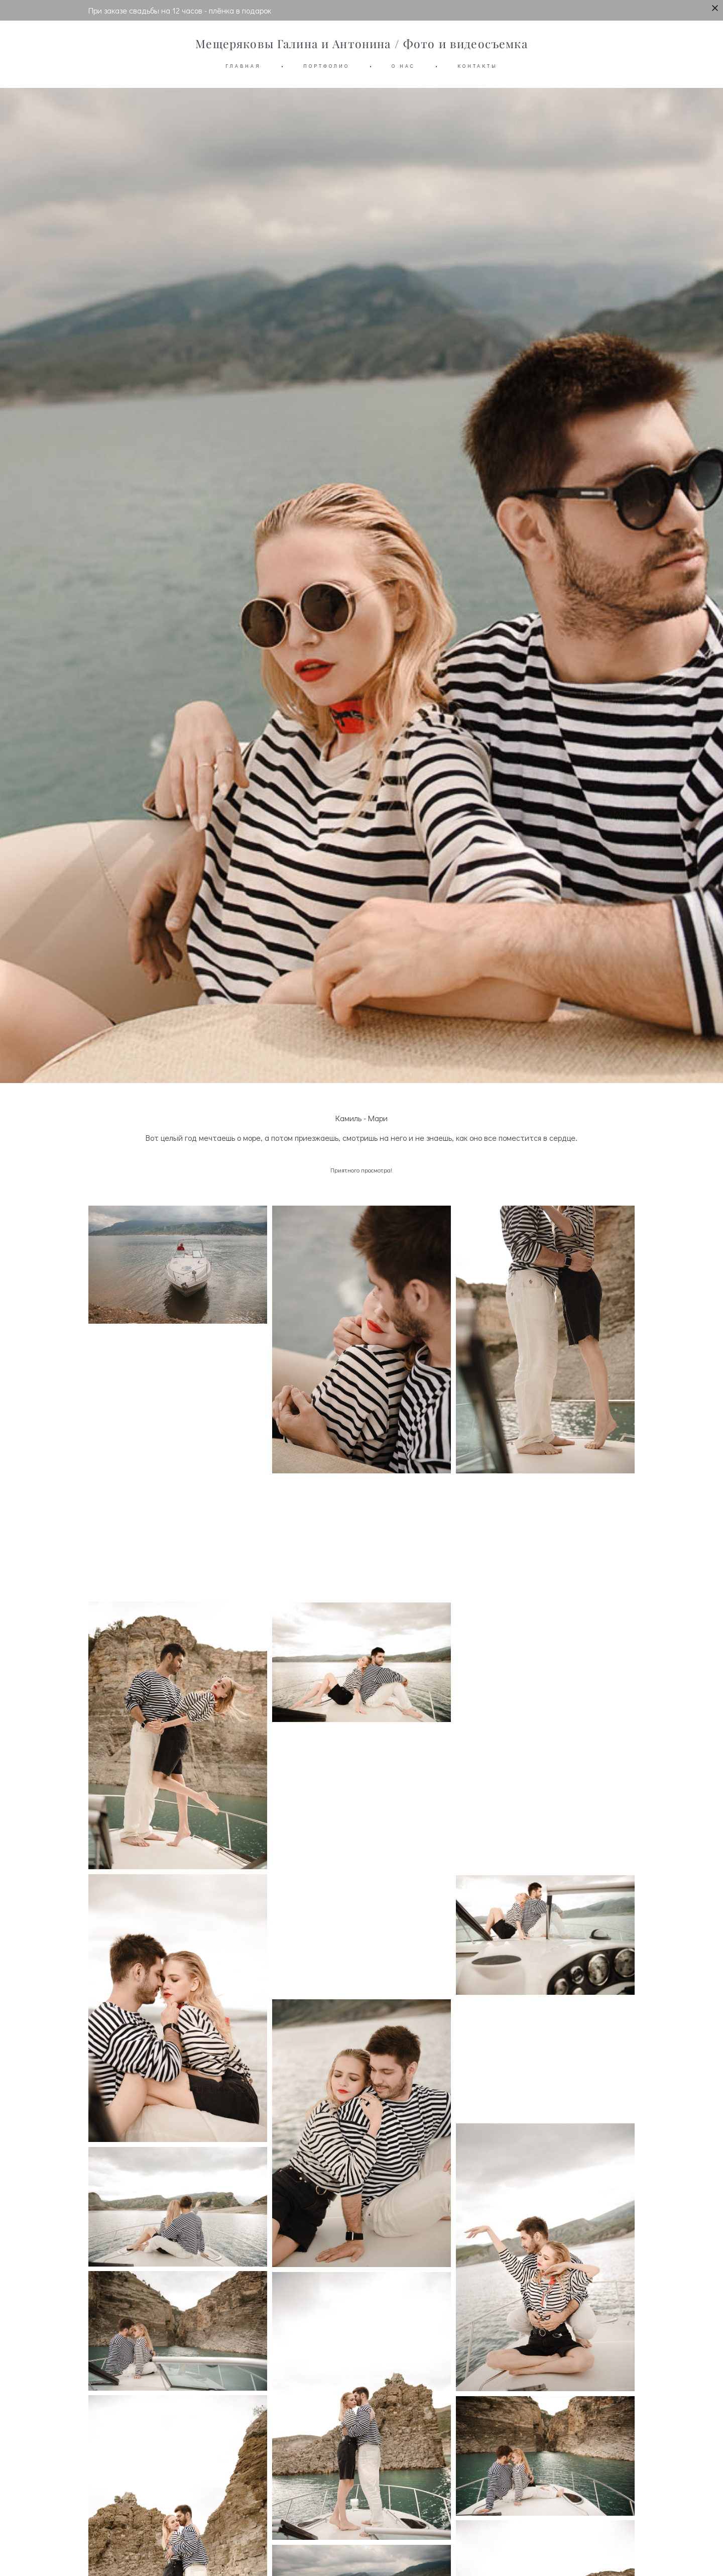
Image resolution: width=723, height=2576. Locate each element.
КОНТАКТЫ (477, 66)
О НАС (403, 66)
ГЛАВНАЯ (243, 66)
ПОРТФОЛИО (326, 66)
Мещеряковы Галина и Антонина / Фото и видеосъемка (361, 44)
